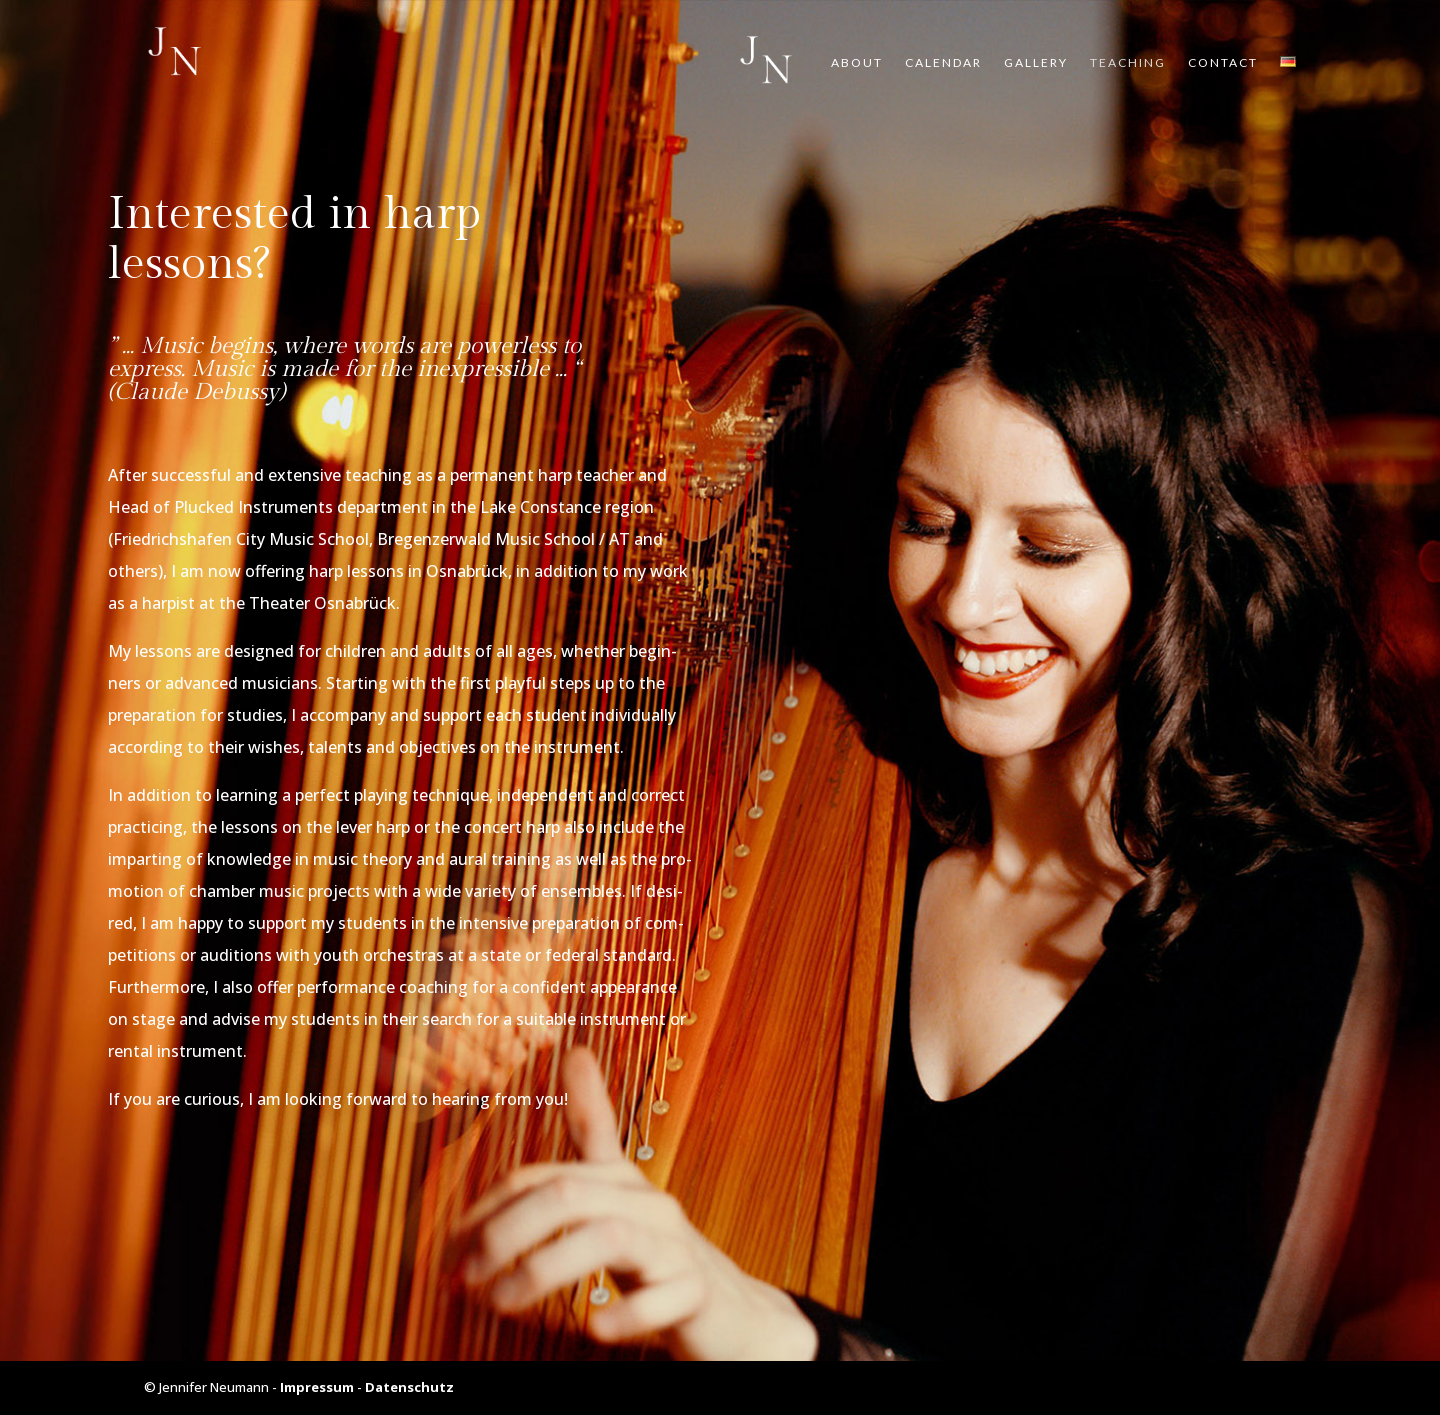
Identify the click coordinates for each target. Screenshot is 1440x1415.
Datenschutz (409, 1387)
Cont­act (1223, 63)
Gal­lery (1036, 63)
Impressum (317, 1387)
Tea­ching (1128, 63)
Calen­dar (943, 63)
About (857, 63)
